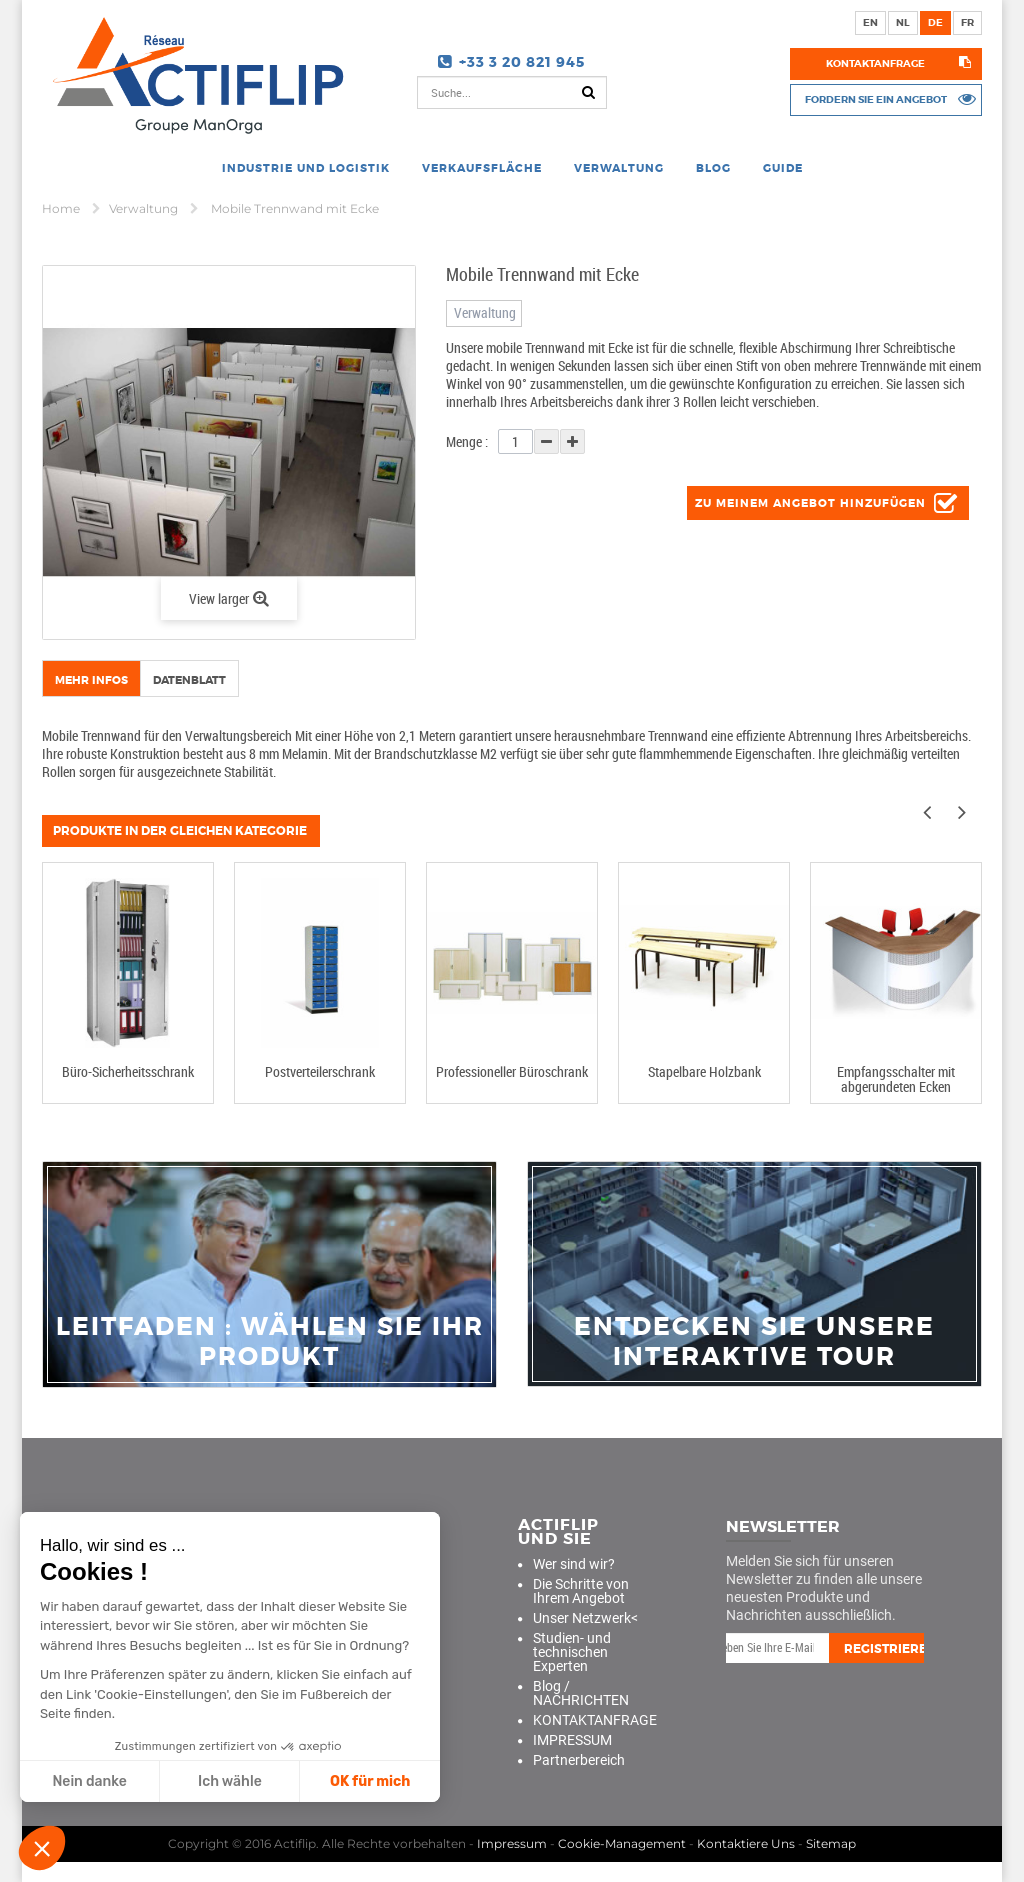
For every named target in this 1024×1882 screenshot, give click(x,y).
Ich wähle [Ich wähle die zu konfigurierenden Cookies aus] (229, 1781)
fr (967, 22)
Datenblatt (189, 680)
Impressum (512, 1843)
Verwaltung (145, 208)
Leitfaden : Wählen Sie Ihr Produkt (270, 1342)
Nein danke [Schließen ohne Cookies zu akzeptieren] (89, 1781)
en (870, 22)
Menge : (467, 441)
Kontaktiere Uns (746, 1843)
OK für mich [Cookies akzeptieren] (369, 1781)
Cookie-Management (622, 1843)
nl (903, 22)
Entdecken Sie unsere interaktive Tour (754, 1342)
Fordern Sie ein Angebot (876, 99)
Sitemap (831, 1843)
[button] (42, 1848)
